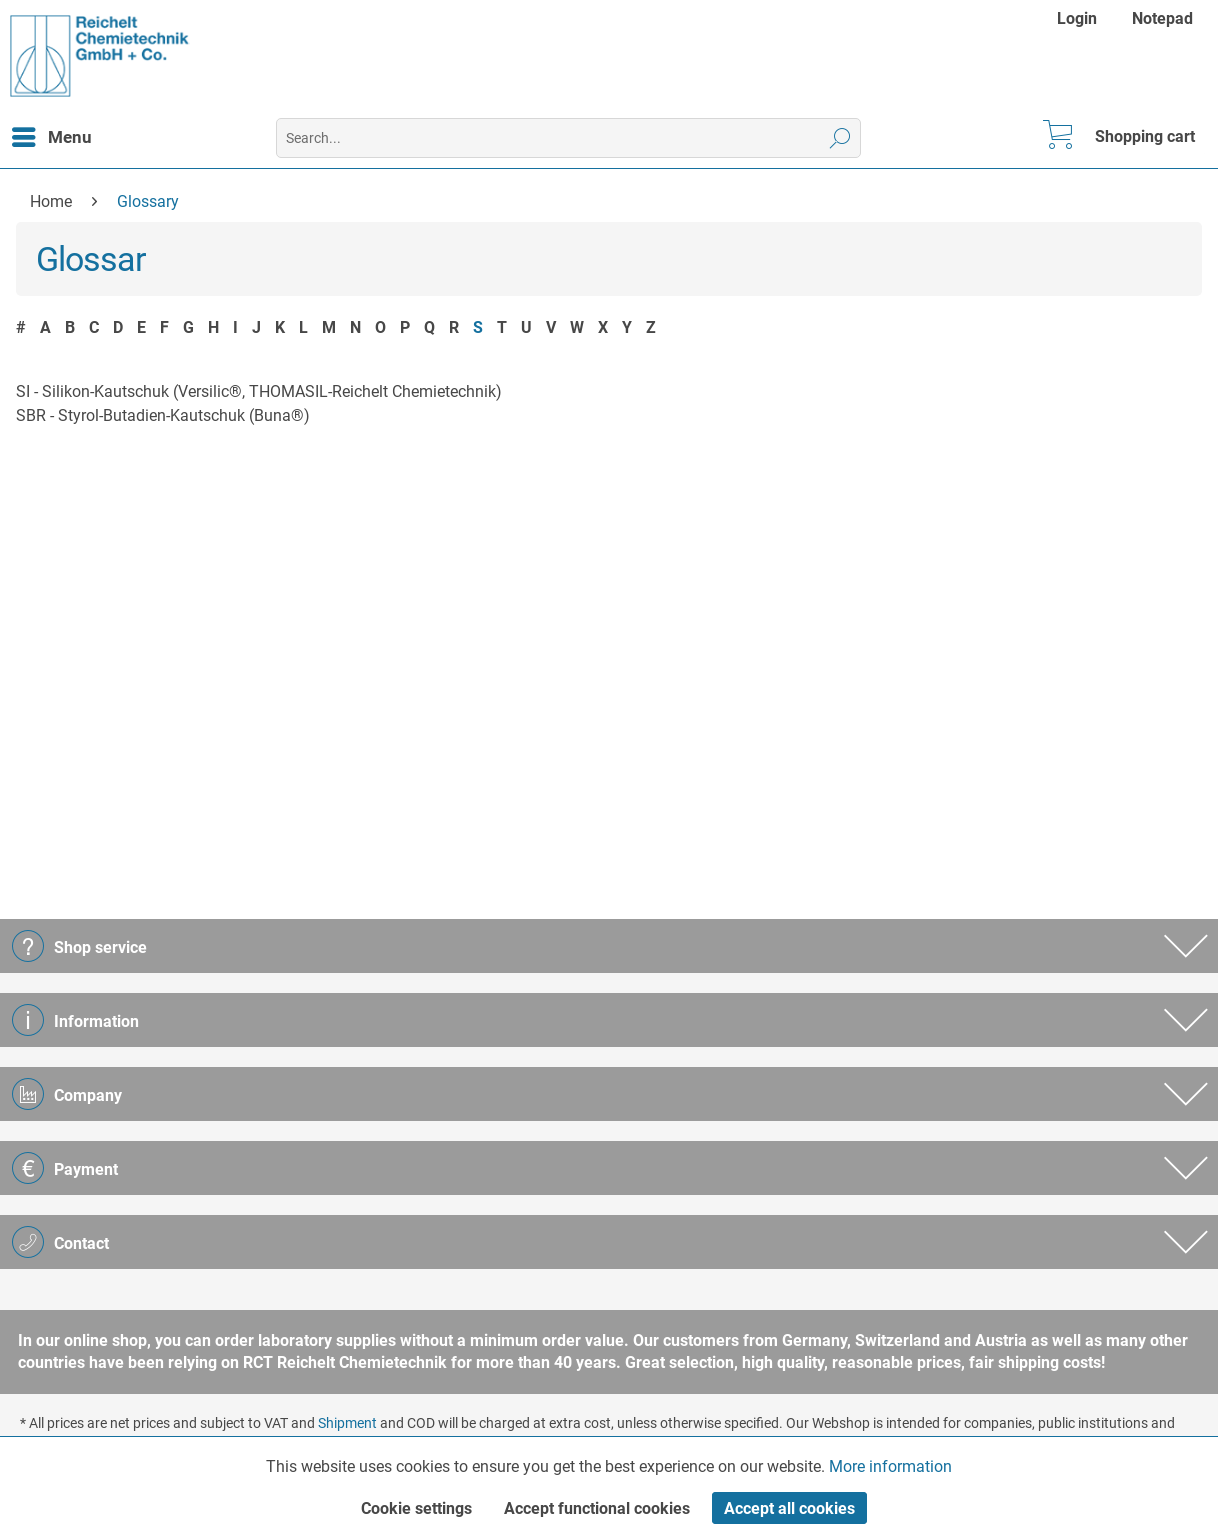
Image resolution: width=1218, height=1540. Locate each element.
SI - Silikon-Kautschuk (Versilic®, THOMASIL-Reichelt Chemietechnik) (259, 391)
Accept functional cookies (597, 1508)
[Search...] (568, 138)
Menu (52, 134)
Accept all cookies (789, 1508)
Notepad (1162, 18)
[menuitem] (1079, 18)
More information (890, 1466)
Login (1077, 18)
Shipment (347, 1423)
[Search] (840, 138)
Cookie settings (416, 1508)
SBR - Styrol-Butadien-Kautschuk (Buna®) (163, 415)
